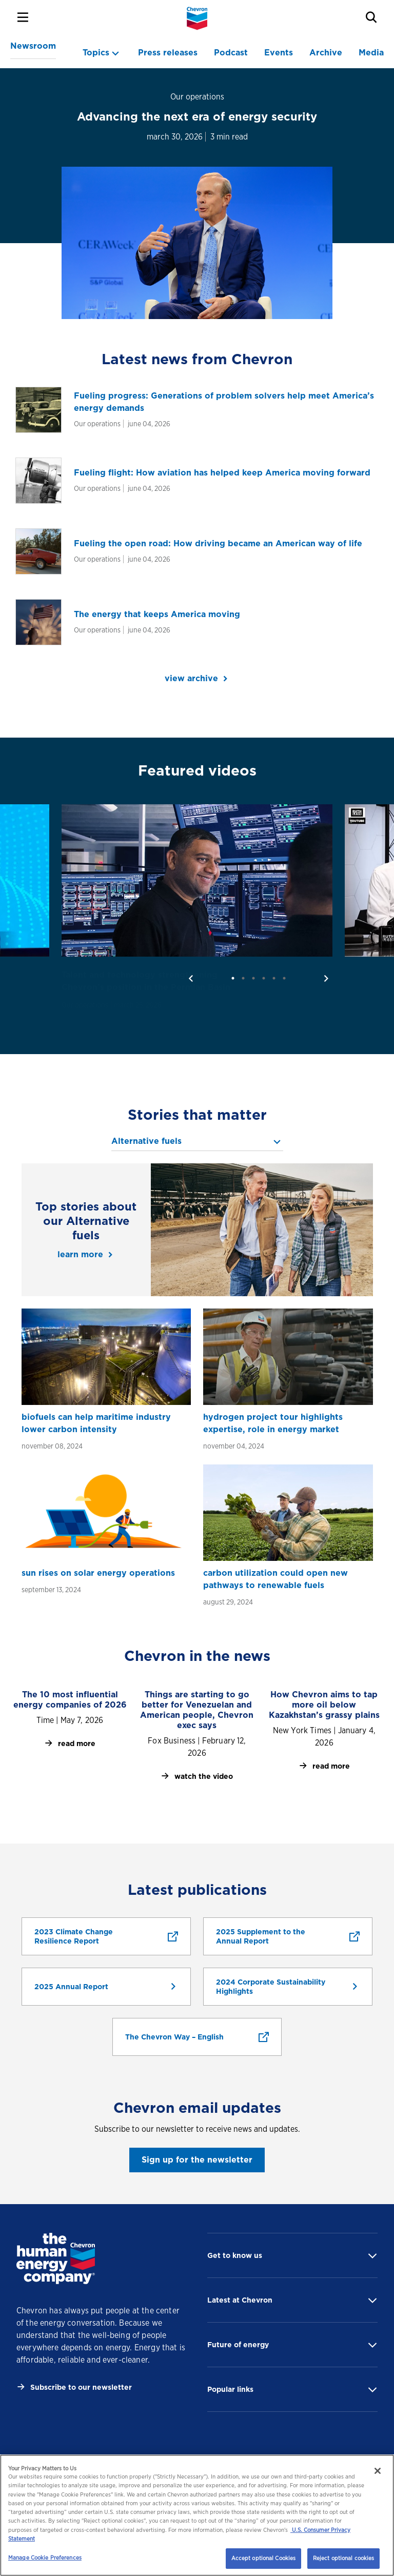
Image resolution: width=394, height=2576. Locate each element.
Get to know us (234, 2255)
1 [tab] (233, 978)
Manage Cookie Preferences (45, 2557)
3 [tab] (253, 978)
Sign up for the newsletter (197, 2160)
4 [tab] (264, 978)
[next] (326, 978)
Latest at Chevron (239, 2300)
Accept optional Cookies (263, 2558)
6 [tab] (284, 978)
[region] (197, 2515)
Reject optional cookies (344, 2558)
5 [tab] (274, 978)
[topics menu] (102, 53)
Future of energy (238, 2345)
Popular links (230, 2389)
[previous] (191, 978)
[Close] (377, 2471)
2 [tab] (243, 978)
